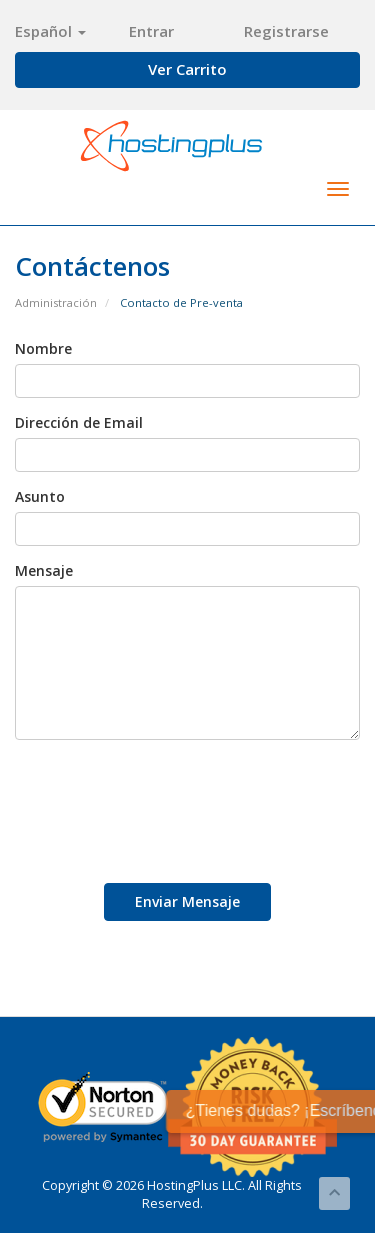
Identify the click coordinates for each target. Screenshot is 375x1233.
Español (50, 31)
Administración (56, 302)
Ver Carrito (187, 69)
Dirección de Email (79, 422)
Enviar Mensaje (187, 901)
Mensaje (44, 570)
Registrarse (286, 31)
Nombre (43, 348)
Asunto (40, 496)
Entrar (151, 31)
